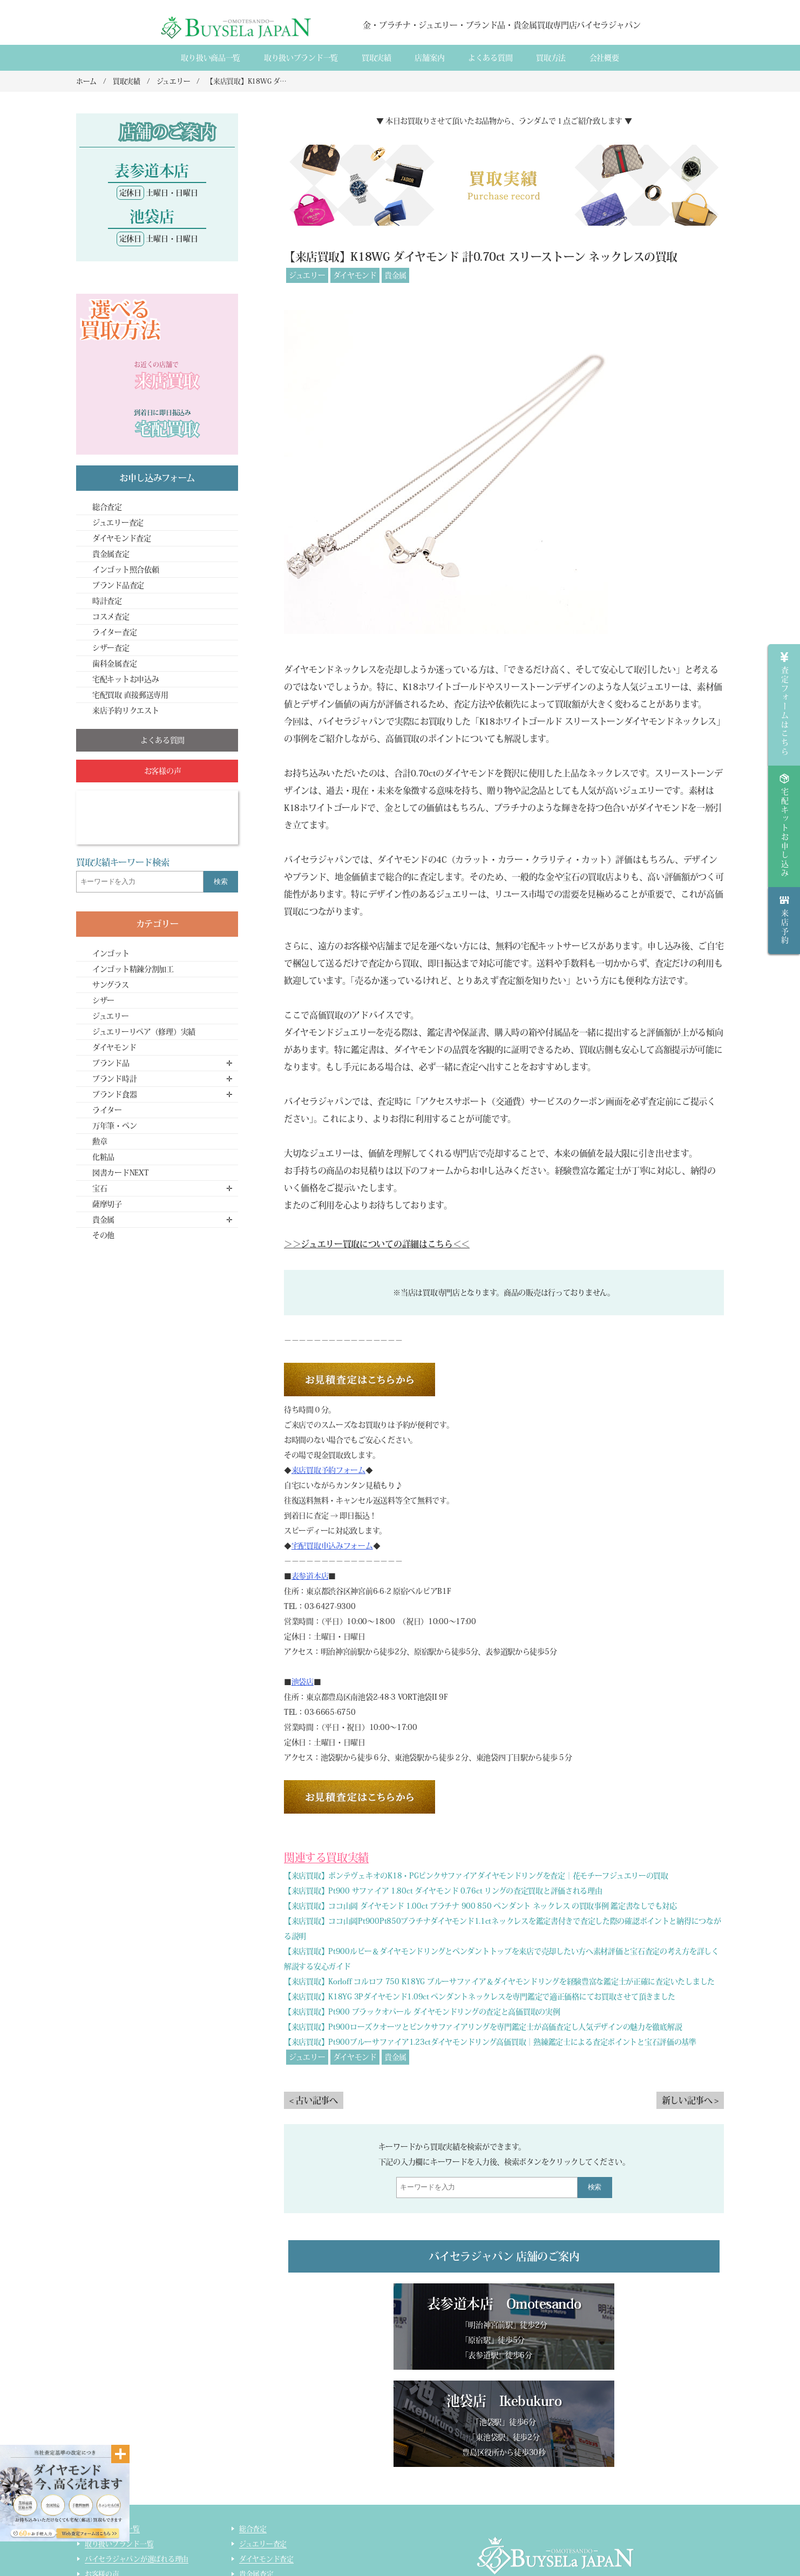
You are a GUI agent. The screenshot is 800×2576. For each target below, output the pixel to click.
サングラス (110, 985)
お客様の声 (102, 2476)
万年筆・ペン (114, 1126)
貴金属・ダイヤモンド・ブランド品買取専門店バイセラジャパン (541, 2522)
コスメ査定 (111, 616)
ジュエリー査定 (118, 522)
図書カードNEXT (120, 1173)
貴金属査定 (111, 554)
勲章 (99, 1141)
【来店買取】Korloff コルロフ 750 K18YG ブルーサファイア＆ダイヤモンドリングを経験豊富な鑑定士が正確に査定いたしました (499, 1981)
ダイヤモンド (355, 275)
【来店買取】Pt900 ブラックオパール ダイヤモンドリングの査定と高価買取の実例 (422, 2012)
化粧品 (103, 1157)
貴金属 (395, 275)
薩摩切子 (107, 1204)
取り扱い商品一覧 (210, 58)
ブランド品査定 (118, 585)
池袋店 (302, 1682)
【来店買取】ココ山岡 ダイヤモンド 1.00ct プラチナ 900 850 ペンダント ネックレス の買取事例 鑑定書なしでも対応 (480, 1906)
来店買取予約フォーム (328, 1470)
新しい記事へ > (690, 2100)
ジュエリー (307, 275)
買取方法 (551, 58)
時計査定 (107, 601)
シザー (103, 1000)
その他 (103, 1235)
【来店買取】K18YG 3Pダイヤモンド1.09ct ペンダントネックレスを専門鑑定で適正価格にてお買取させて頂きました (479, 1996)
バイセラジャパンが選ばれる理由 (136, 2461)
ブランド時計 (114, 1079)
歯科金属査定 (114, 663)
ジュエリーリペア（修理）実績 (143, 1032)
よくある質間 (490, 58)
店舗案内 (429, 58)
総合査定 (107, 507)
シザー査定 (111, 648)
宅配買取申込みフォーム (332, 1546)
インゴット (111, 953)
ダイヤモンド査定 (121, 538)
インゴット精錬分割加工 (133, 969)
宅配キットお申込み (125, 679)
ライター (107, 1110)
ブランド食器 (114, 1094)
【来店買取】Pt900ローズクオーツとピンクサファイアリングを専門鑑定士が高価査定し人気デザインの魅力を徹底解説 (483, 2027)
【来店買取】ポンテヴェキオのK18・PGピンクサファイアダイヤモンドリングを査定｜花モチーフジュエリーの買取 (476, 1875)
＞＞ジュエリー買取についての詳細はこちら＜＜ (377, 1244)
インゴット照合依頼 (125, 569)
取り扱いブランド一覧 (301, 58)
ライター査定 (114, 632)
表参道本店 (310, 1576)
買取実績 (376, 58)
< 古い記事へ (313, 2100)
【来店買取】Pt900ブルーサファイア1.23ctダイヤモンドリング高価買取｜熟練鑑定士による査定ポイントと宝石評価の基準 (490, 2042)
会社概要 (604, 58)
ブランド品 (111, 1063)
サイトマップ (259, 2552)
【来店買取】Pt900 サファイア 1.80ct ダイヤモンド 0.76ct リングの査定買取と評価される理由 (443, 1891)
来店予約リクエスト (125, 710)
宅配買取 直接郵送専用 (130, 695)
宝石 (99, 1188)
